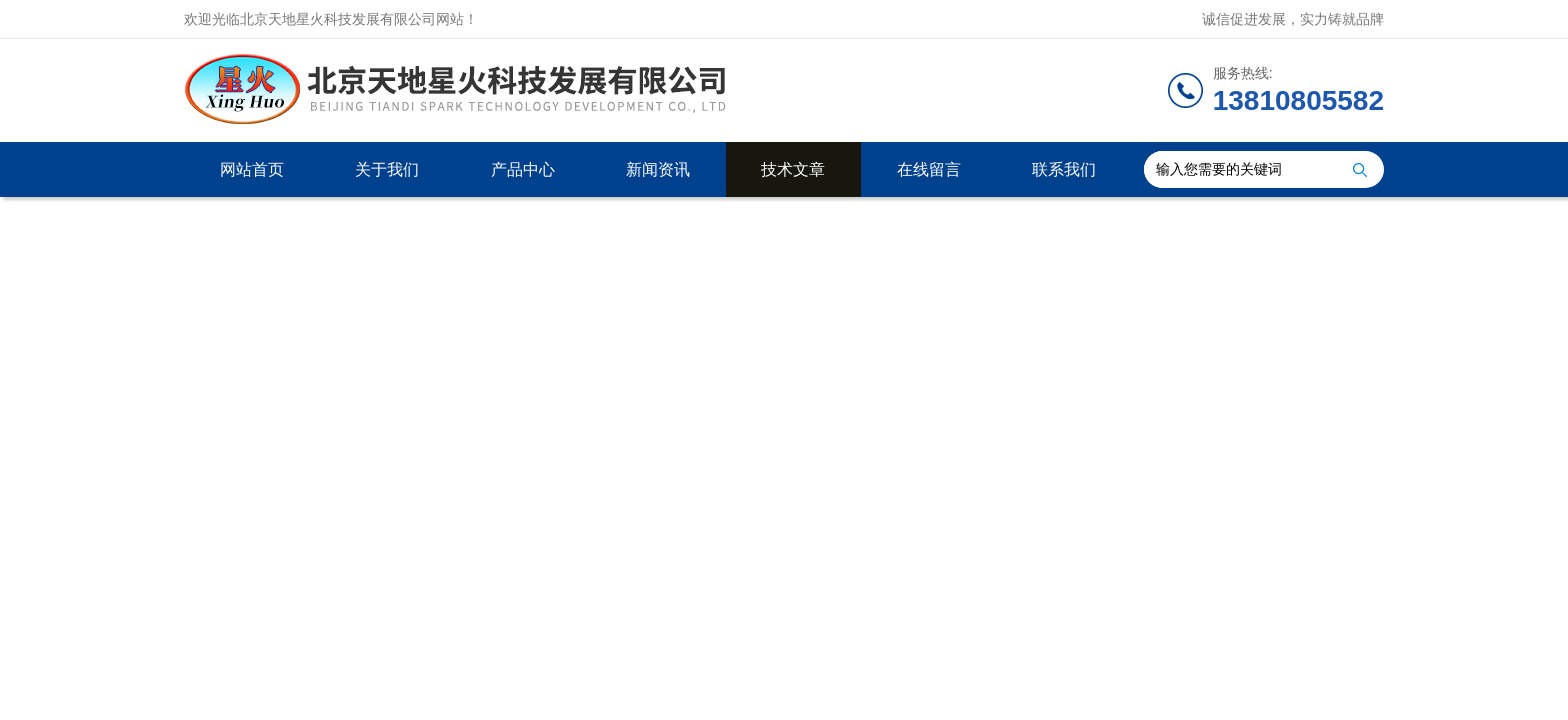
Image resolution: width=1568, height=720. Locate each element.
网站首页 (252, 169)
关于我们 (387, 169)
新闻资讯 (658, 169)
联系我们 (1064, 169)
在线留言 (929, 169)
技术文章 (793, 169)
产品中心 (523, 169)
